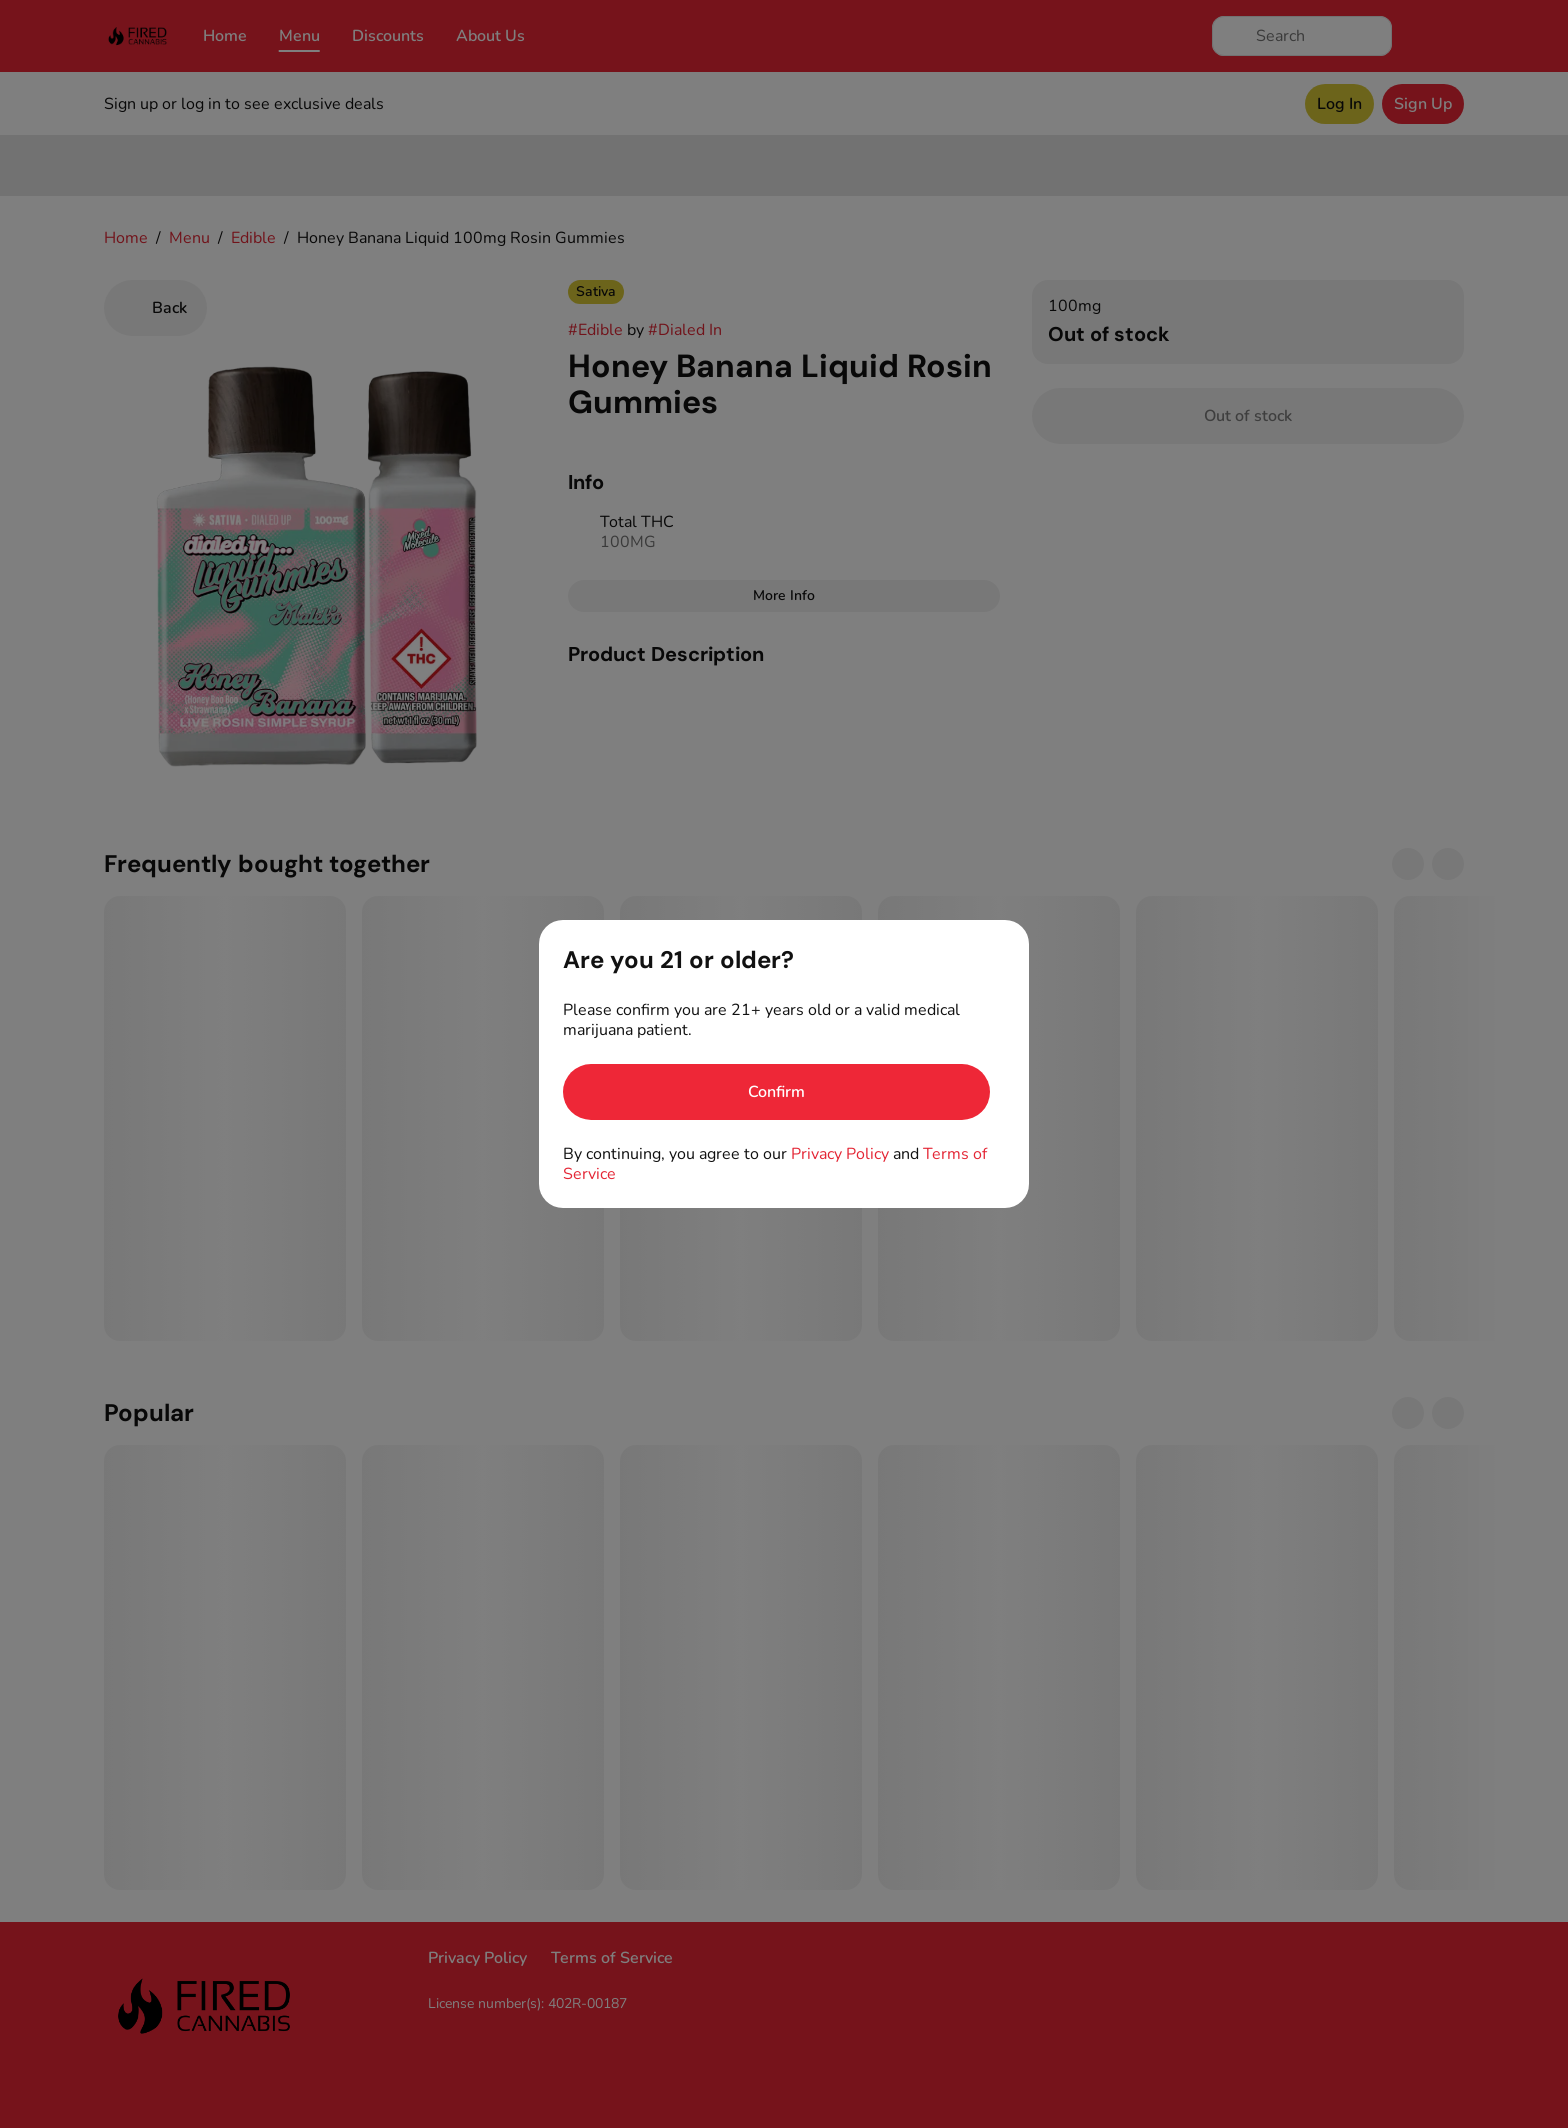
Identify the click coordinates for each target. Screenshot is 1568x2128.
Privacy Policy (840, 1154)
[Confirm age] (776, 1092)
